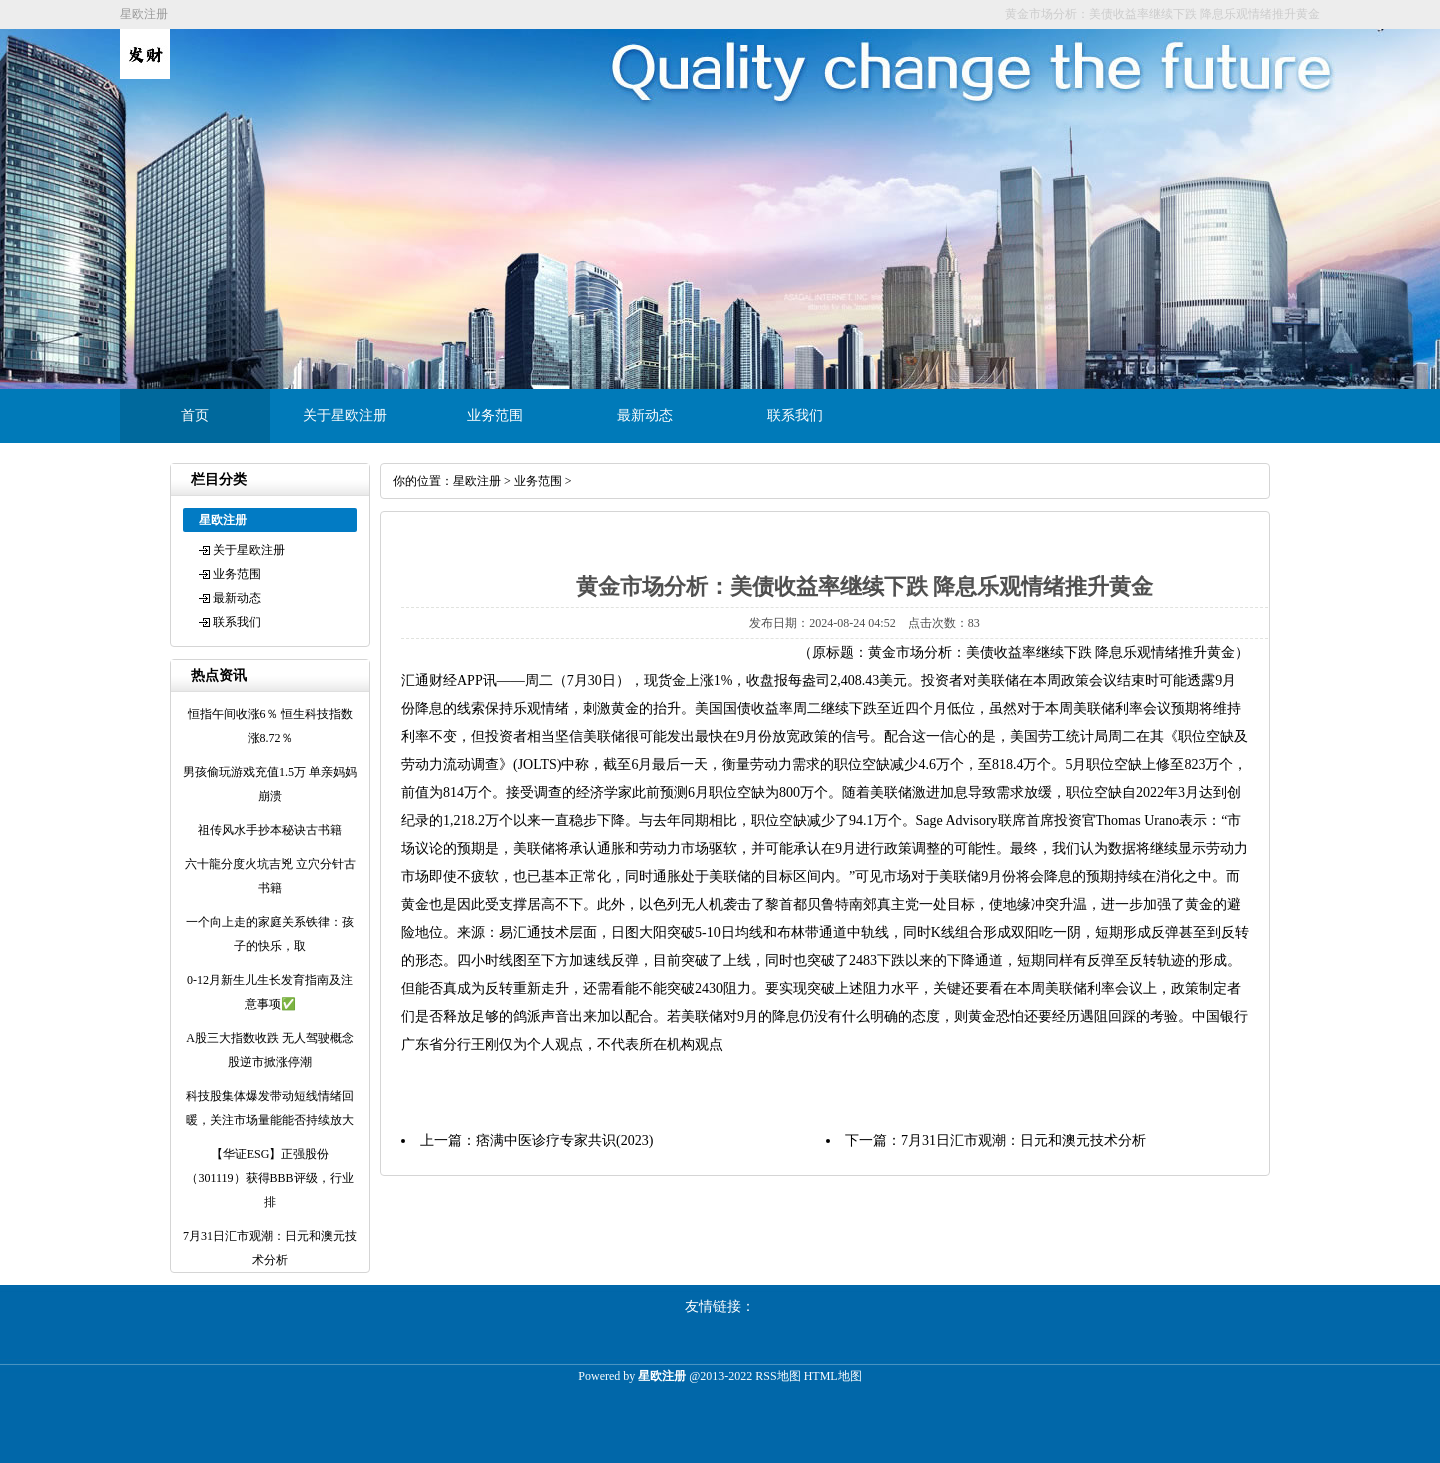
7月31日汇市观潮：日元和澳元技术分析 (1023, 1140)
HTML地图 (833, 1376)
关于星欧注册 (345, 415)
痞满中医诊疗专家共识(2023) (564, 1140)
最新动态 (645, 415)
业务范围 (495, 415)
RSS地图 (777, 1376)
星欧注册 (477, 481)
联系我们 (795, 415)
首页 (195, 415)
